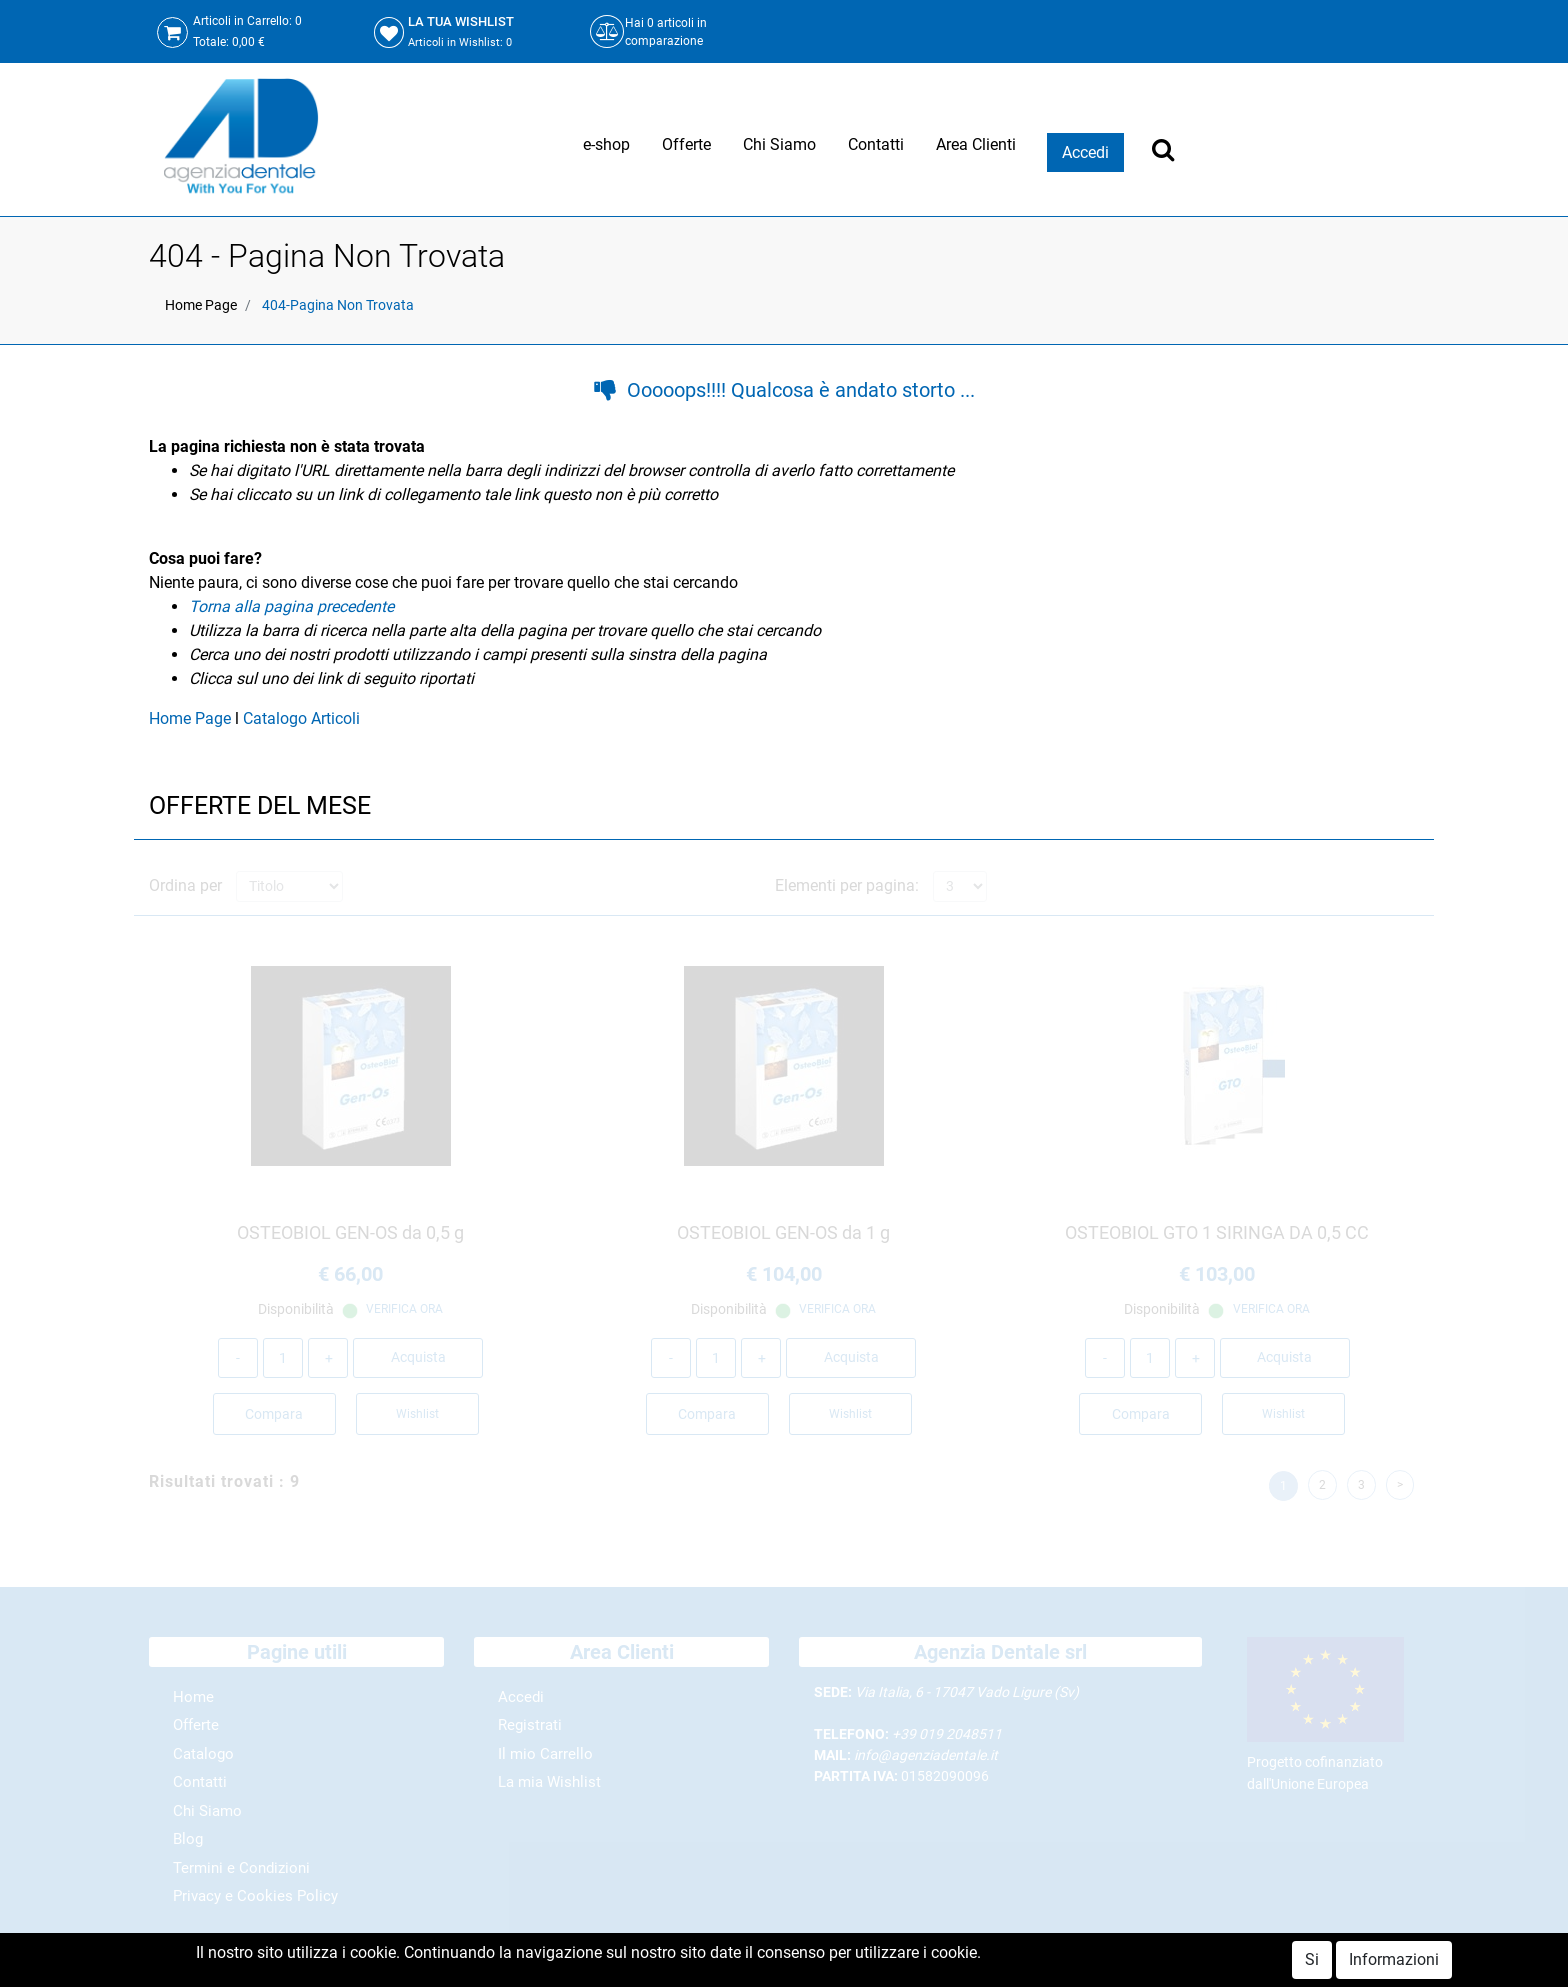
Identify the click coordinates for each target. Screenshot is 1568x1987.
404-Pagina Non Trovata (338, 305)
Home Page (201, 305)
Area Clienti (976, 144)
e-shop (606, 144)
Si (1312, 1959)
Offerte (686, 144)
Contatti (876, 144)
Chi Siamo (779, 144)
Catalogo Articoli (301, 718)
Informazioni (1394, 1959)
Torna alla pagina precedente (291, 606)
